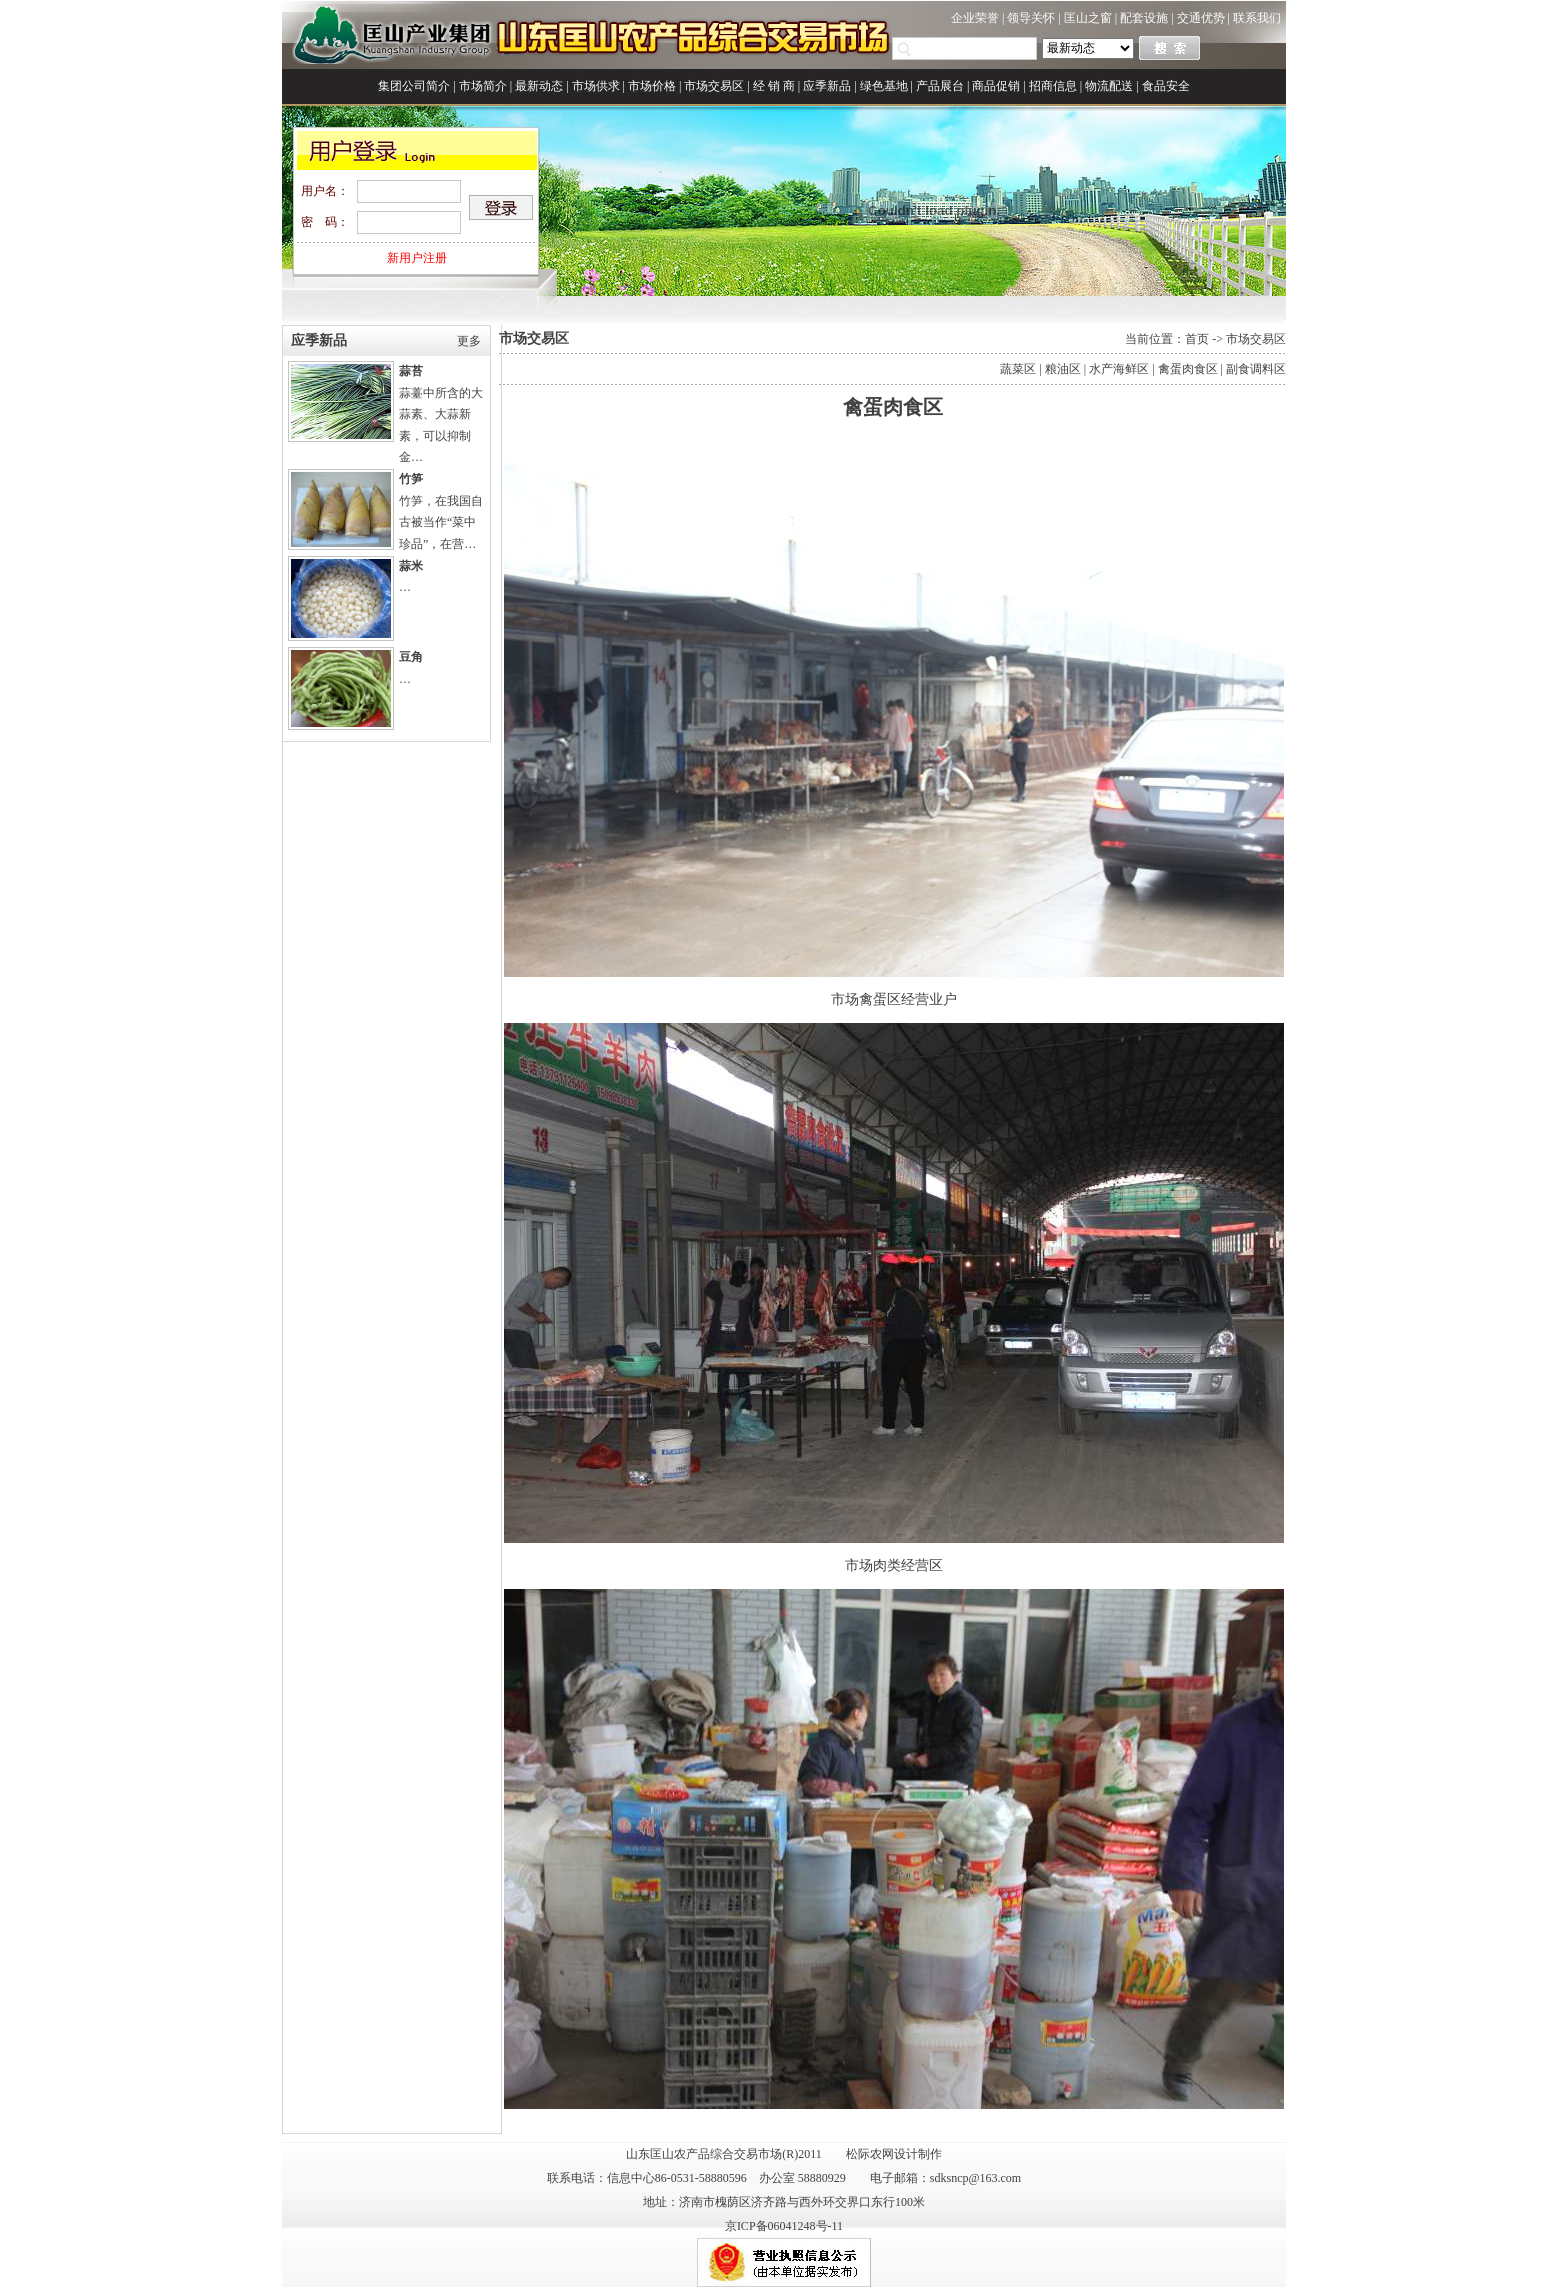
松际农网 (870, 2154)
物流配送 (1109, 86)
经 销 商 (774, 86)
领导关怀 (1031, 18)
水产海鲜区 (1119, 369)
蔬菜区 (1018, 369)
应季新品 (827, 86)
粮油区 (1063, 369)
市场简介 (483, 86)
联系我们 (1257, 18)
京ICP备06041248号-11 (784, 2226)
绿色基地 (884, 86)
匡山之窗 (1088, 18)
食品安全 (1166, 86)
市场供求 (596, 86)
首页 (1197, 339)
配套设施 (1144, 18)
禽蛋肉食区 (1188, 369)
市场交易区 (714, 86)
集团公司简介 (414, 86)
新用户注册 (417, 258)
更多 (469, 341)
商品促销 (996, 86)
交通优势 (1201, 18)
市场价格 (652, 86)
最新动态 (539, 86)
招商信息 (1053, 86)
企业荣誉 (975, 18)
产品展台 (940, 86)
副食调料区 (1256, 369)
